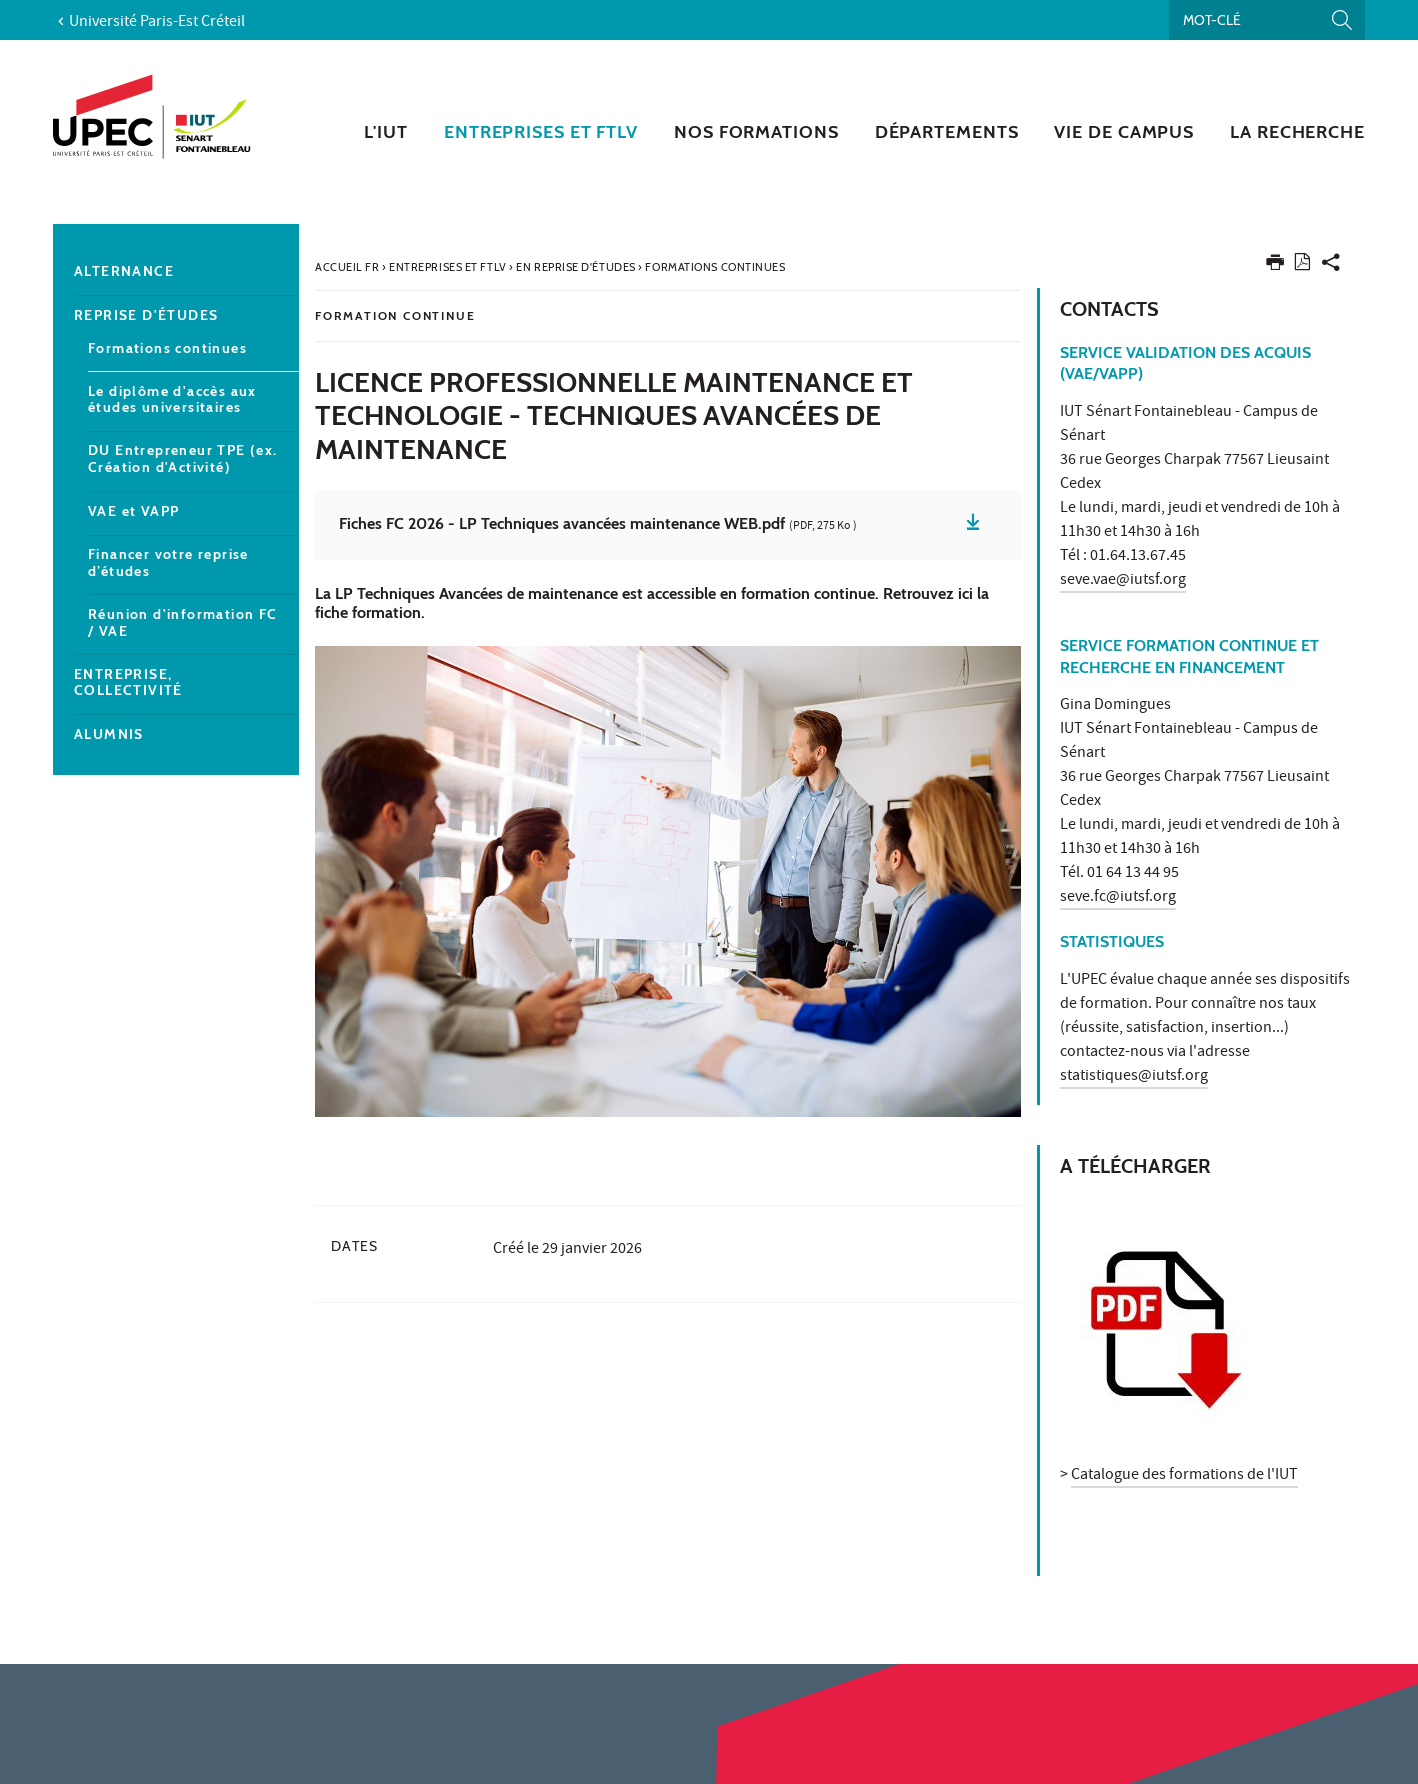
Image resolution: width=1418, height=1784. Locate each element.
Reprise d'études (146, 315)
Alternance (124, 271)
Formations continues (167, 348)
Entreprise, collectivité (128, 683)
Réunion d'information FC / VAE (183, 623)
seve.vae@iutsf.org (1123, 581)
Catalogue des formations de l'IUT (1184, 1476)
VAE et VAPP (133, 511)
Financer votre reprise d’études (168, 563)
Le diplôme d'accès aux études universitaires (172, 400)
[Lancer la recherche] (1342, 20)
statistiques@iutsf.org (1134, 1077)
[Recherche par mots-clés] (1267, 20)
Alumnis (109, 734)
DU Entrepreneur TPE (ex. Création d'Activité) (183, 459)
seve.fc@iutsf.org (1118, 898)
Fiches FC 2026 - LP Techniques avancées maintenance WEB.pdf (598, 525)
